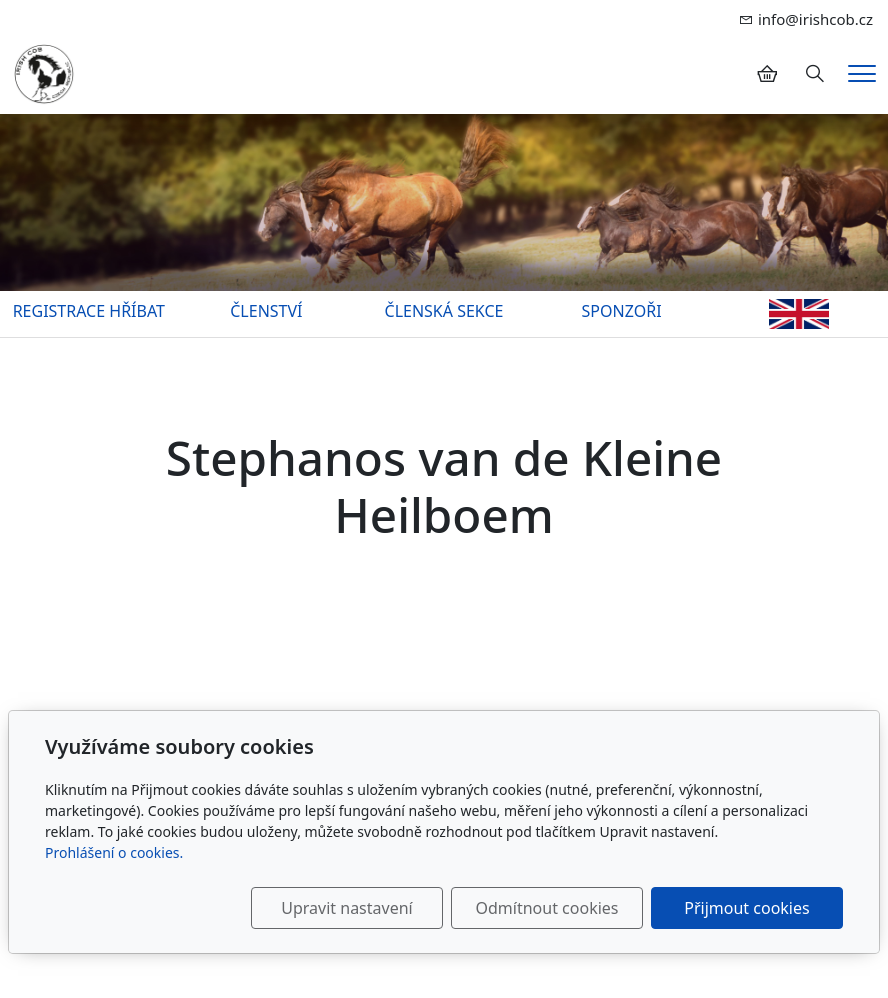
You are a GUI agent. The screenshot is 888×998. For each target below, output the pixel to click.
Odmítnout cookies (547, 908)
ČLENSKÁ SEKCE (444, 311)
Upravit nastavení (346, 908)
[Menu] (862, 73)
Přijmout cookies (746, 908)
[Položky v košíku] (767, 74)
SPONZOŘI (622, 311)
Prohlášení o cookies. (114, 852)
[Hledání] (815, 74)
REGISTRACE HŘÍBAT (89, 311)
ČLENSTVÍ (266, 311)
